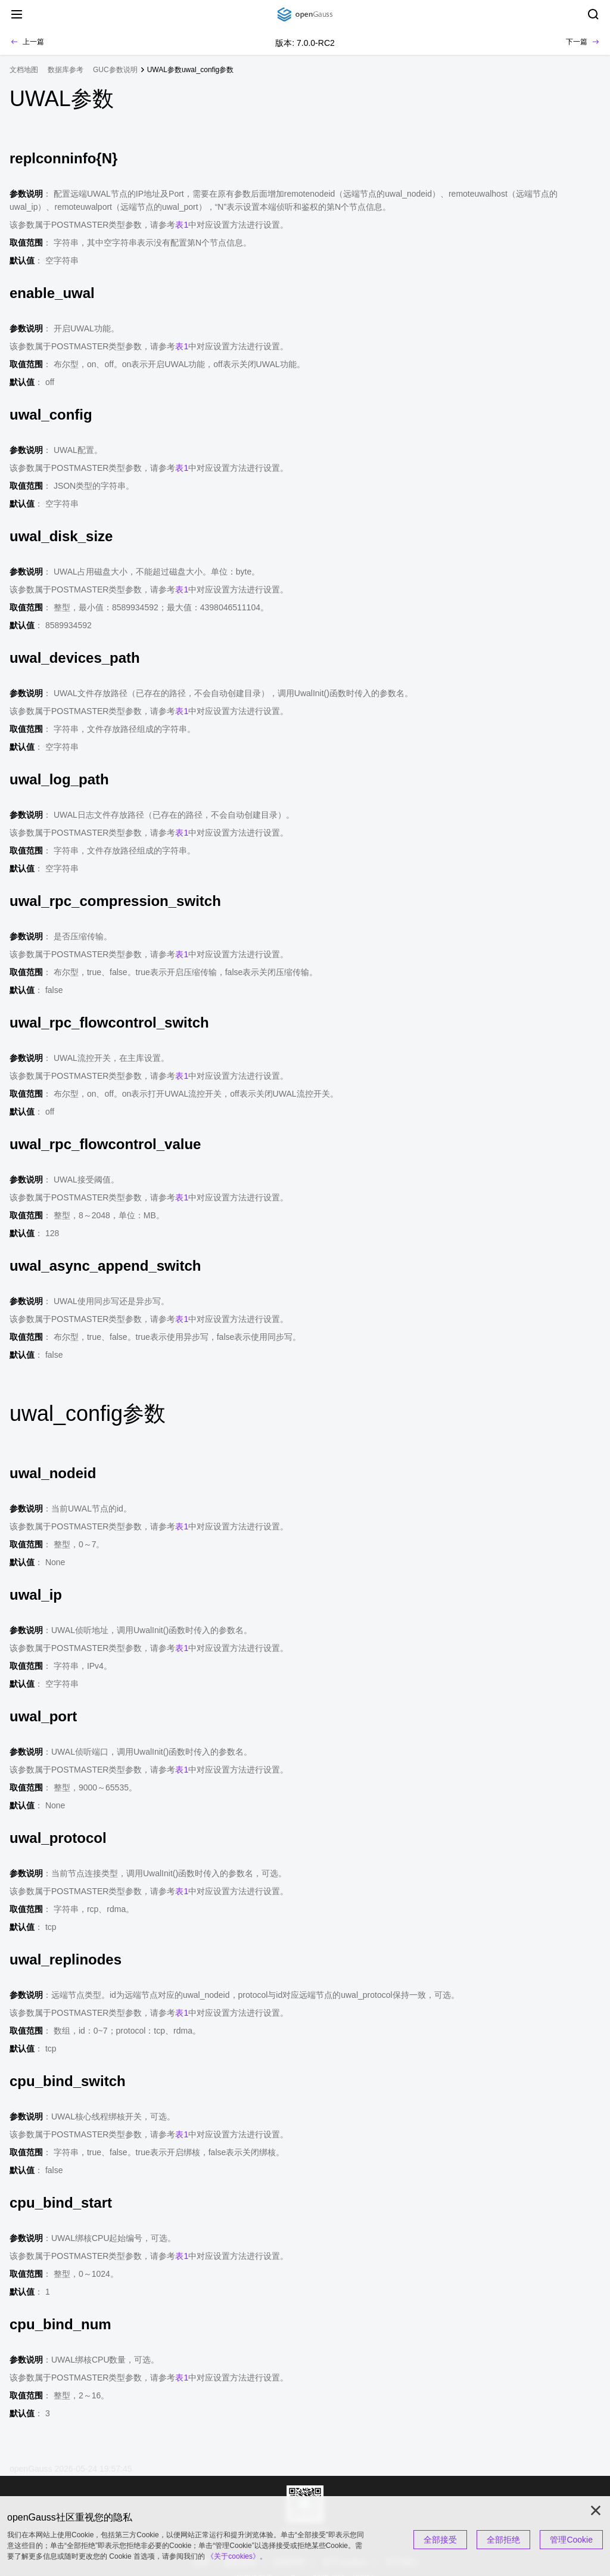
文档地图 (24, 70)
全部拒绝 (503, 2539)
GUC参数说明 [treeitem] (115, 70)
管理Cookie (571, 2539)
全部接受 (440, 2539)
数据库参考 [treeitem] (65, 70)
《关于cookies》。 (237, 2556)
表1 (181, 224)
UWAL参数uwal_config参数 (190, 70)
